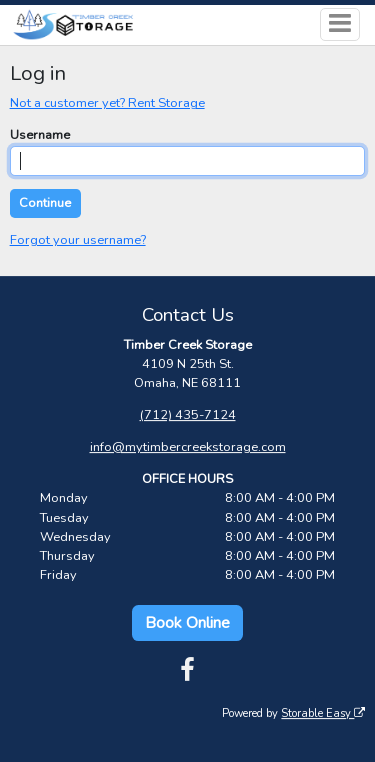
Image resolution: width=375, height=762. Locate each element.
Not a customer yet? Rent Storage (107, 103)
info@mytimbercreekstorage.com (188, 447)
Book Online (187, 623)
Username (40, 135)
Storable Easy (323, 713)
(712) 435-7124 (188, 415)
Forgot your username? (78, 240)
